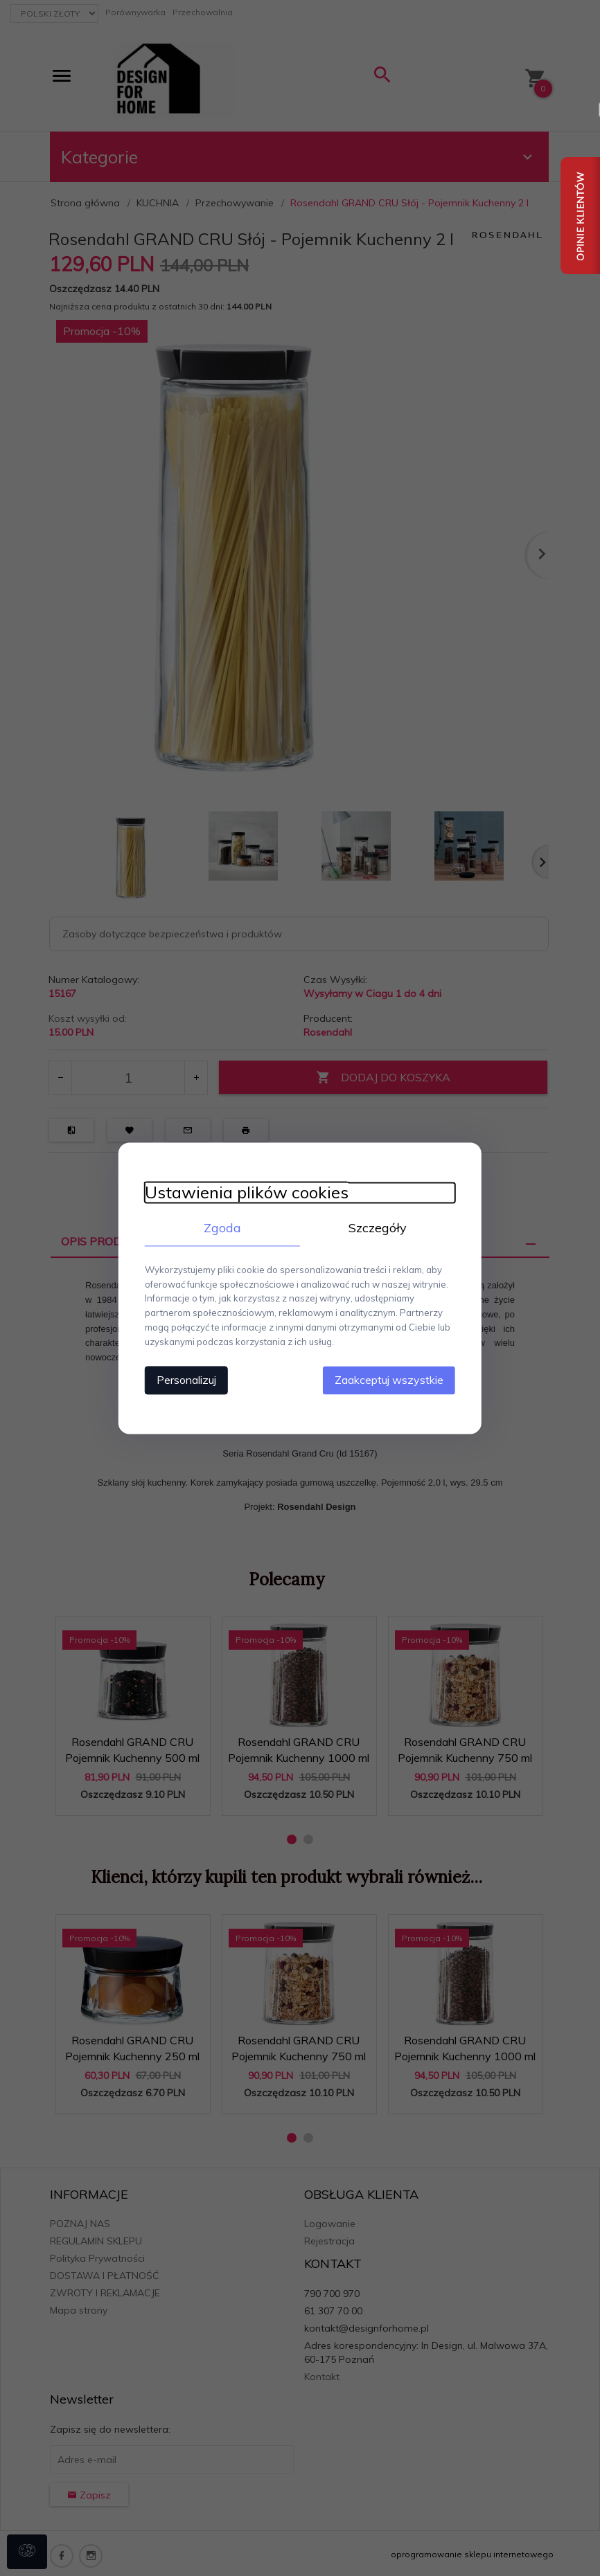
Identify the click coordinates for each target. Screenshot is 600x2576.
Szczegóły (380, 1228)
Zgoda (220, 1228)
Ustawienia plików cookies (242, 1192)
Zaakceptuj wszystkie (393, 1379)
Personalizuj (182, 1379)
